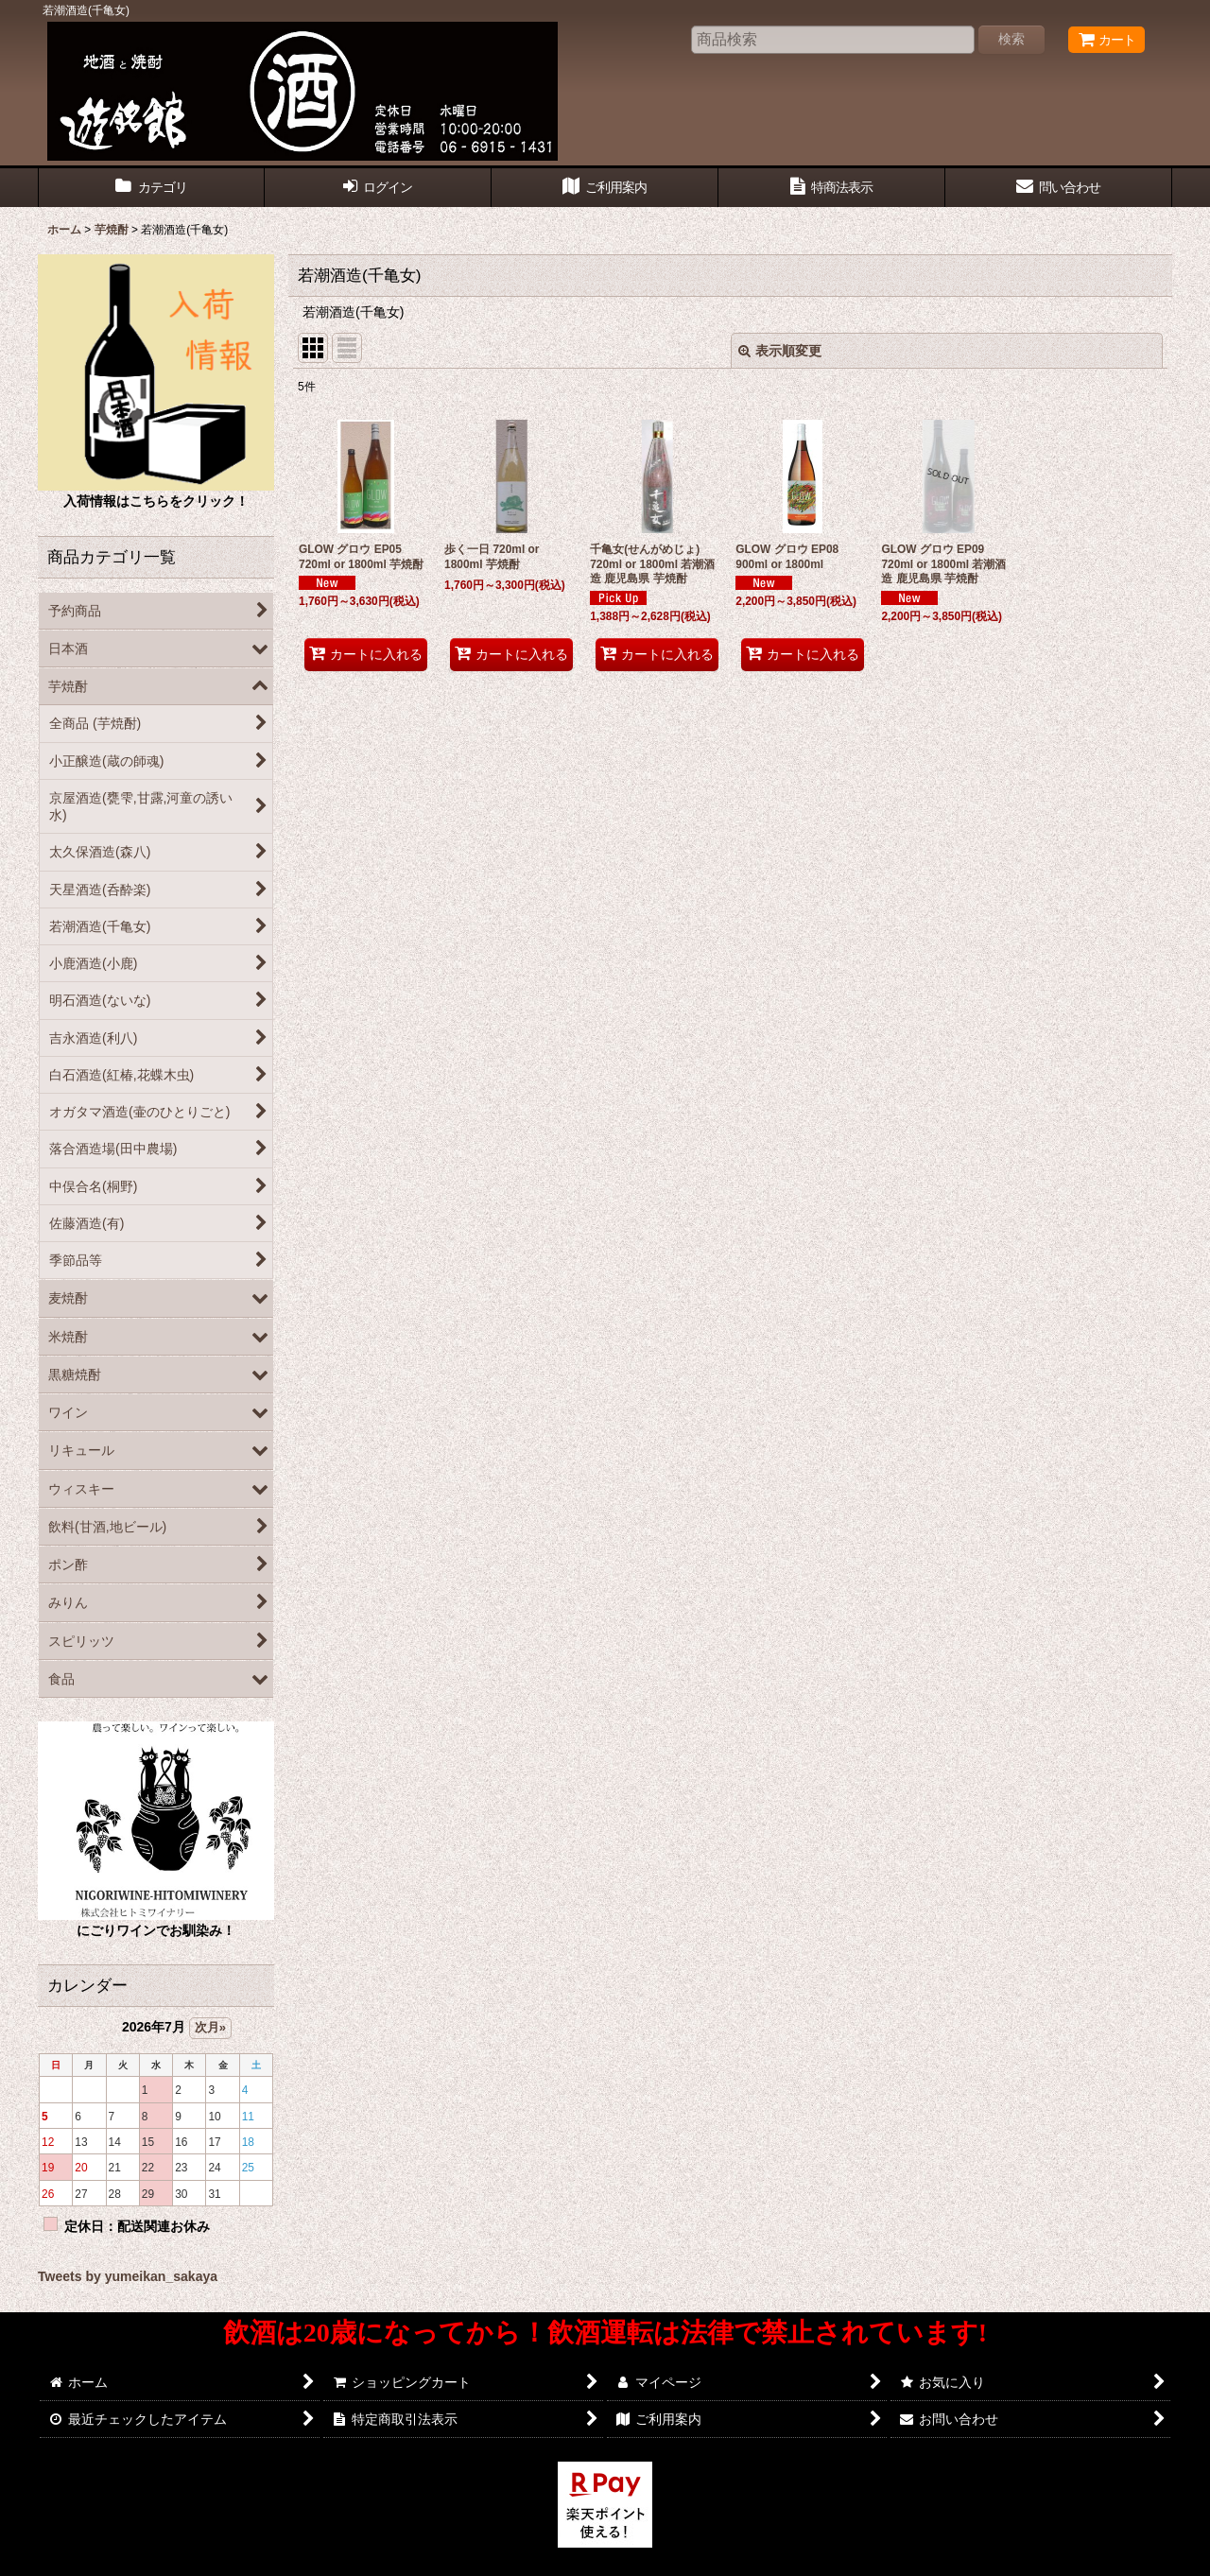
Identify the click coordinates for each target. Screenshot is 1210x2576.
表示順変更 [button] (779, 350)
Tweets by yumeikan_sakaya (127, 2276)
